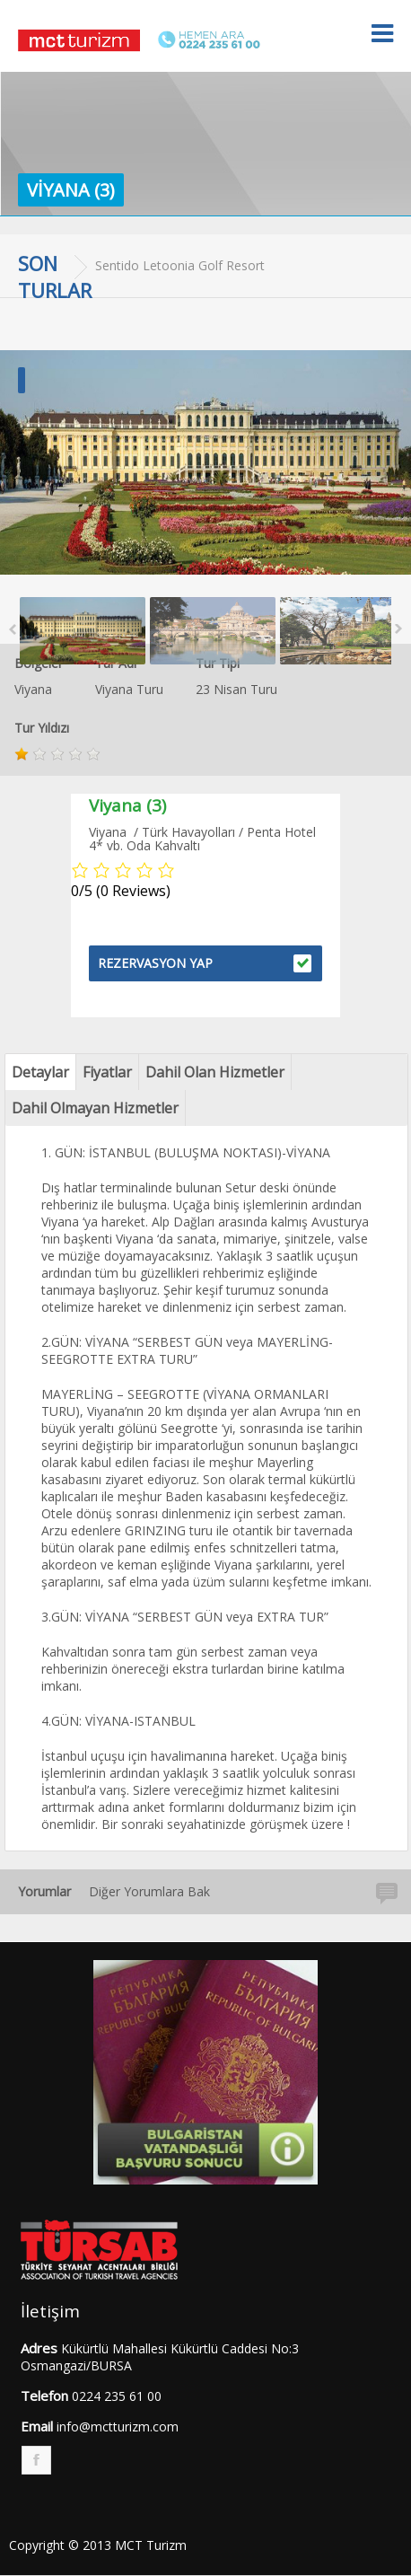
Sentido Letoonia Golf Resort (180, 265)
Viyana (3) (71, 190)
